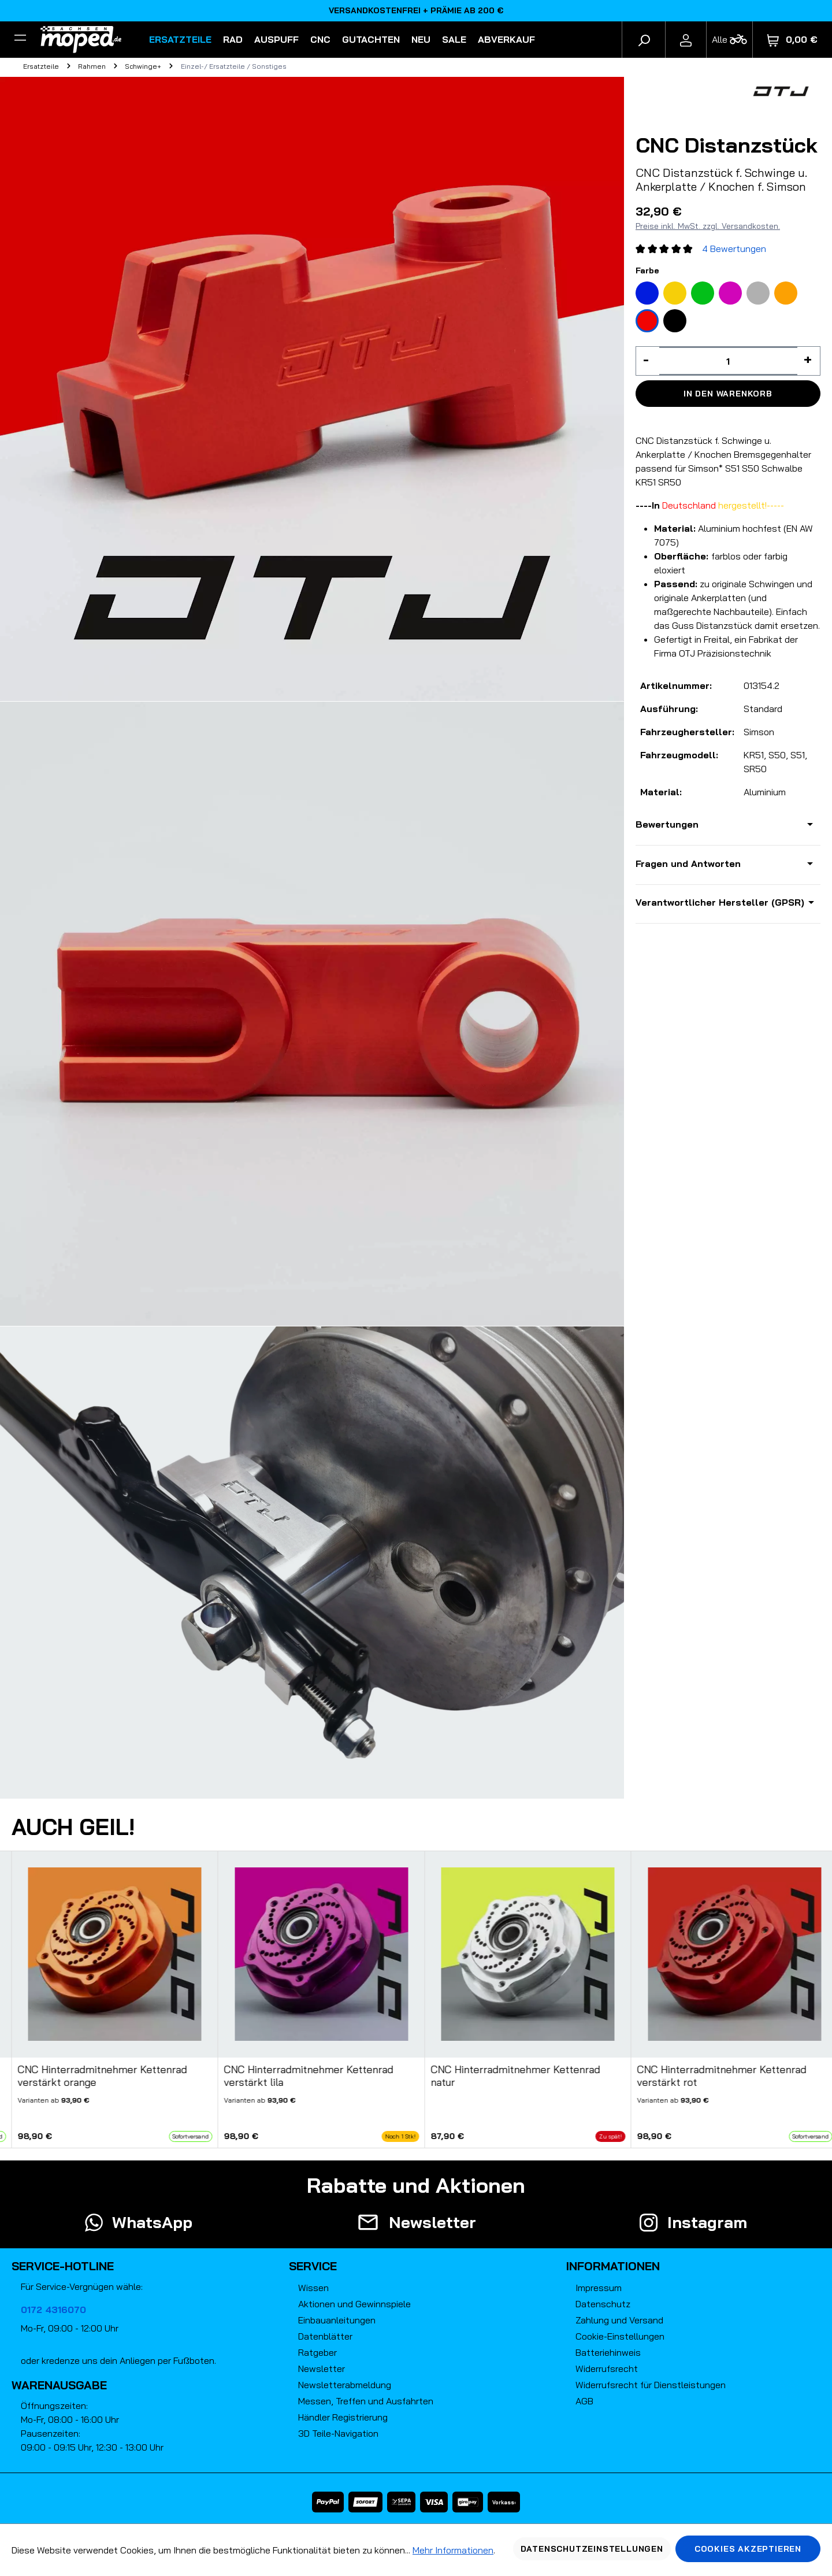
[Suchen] (643, 39)
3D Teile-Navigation (338, 2433)
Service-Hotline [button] (63, 2266)
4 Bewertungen (734, 248)
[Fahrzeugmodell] (729, 39)
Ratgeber (317, 2352)
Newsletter (321, 2368)
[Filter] (20, 39)
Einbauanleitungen (337, 2320)
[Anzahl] (728, 361)
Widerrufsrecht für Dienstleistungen (650, 2384)
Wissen (313, 2287)
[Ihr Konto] (686, 39)
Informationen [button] (613, 2266)
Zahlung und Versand (619, 2320)
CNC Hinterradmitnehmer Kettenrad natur (515, 2076)
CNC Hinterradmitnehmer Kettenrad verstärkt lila (308, 2076)
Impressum (598, 2287)
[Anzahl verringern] (648, 361)
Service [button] (313, 2266)
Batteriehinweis (608, 2352)
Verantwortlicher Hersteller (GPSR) (720, 902)
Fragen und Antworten (688, 863)
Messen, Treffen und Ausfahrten (365, 2401)
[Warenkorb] (792, 39)
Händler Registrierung (343, 2417)
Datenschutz (602, 2304)
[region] (416, 2000)
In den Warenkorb (728, 393)
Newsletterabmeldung (344, 2384)
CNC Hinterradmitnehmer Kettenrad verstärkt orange (102, 2076)
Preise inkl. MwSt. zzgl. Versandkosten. (708, 226)
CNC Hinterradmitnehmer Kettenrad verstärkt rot (722, 2076)
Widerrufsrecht (606, 2368)
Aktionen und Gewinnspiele (354, 2304)
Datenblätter (325, 2336)
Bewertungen (667, 824)
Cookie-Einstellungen (619, 2336)
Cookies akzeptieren (747, 2549)
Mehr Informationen (453, 2550)
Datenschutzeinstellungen (592, 2549)
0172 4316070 (53, 2309)
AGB (584, 2401)
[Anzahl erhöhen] (809, 361)
